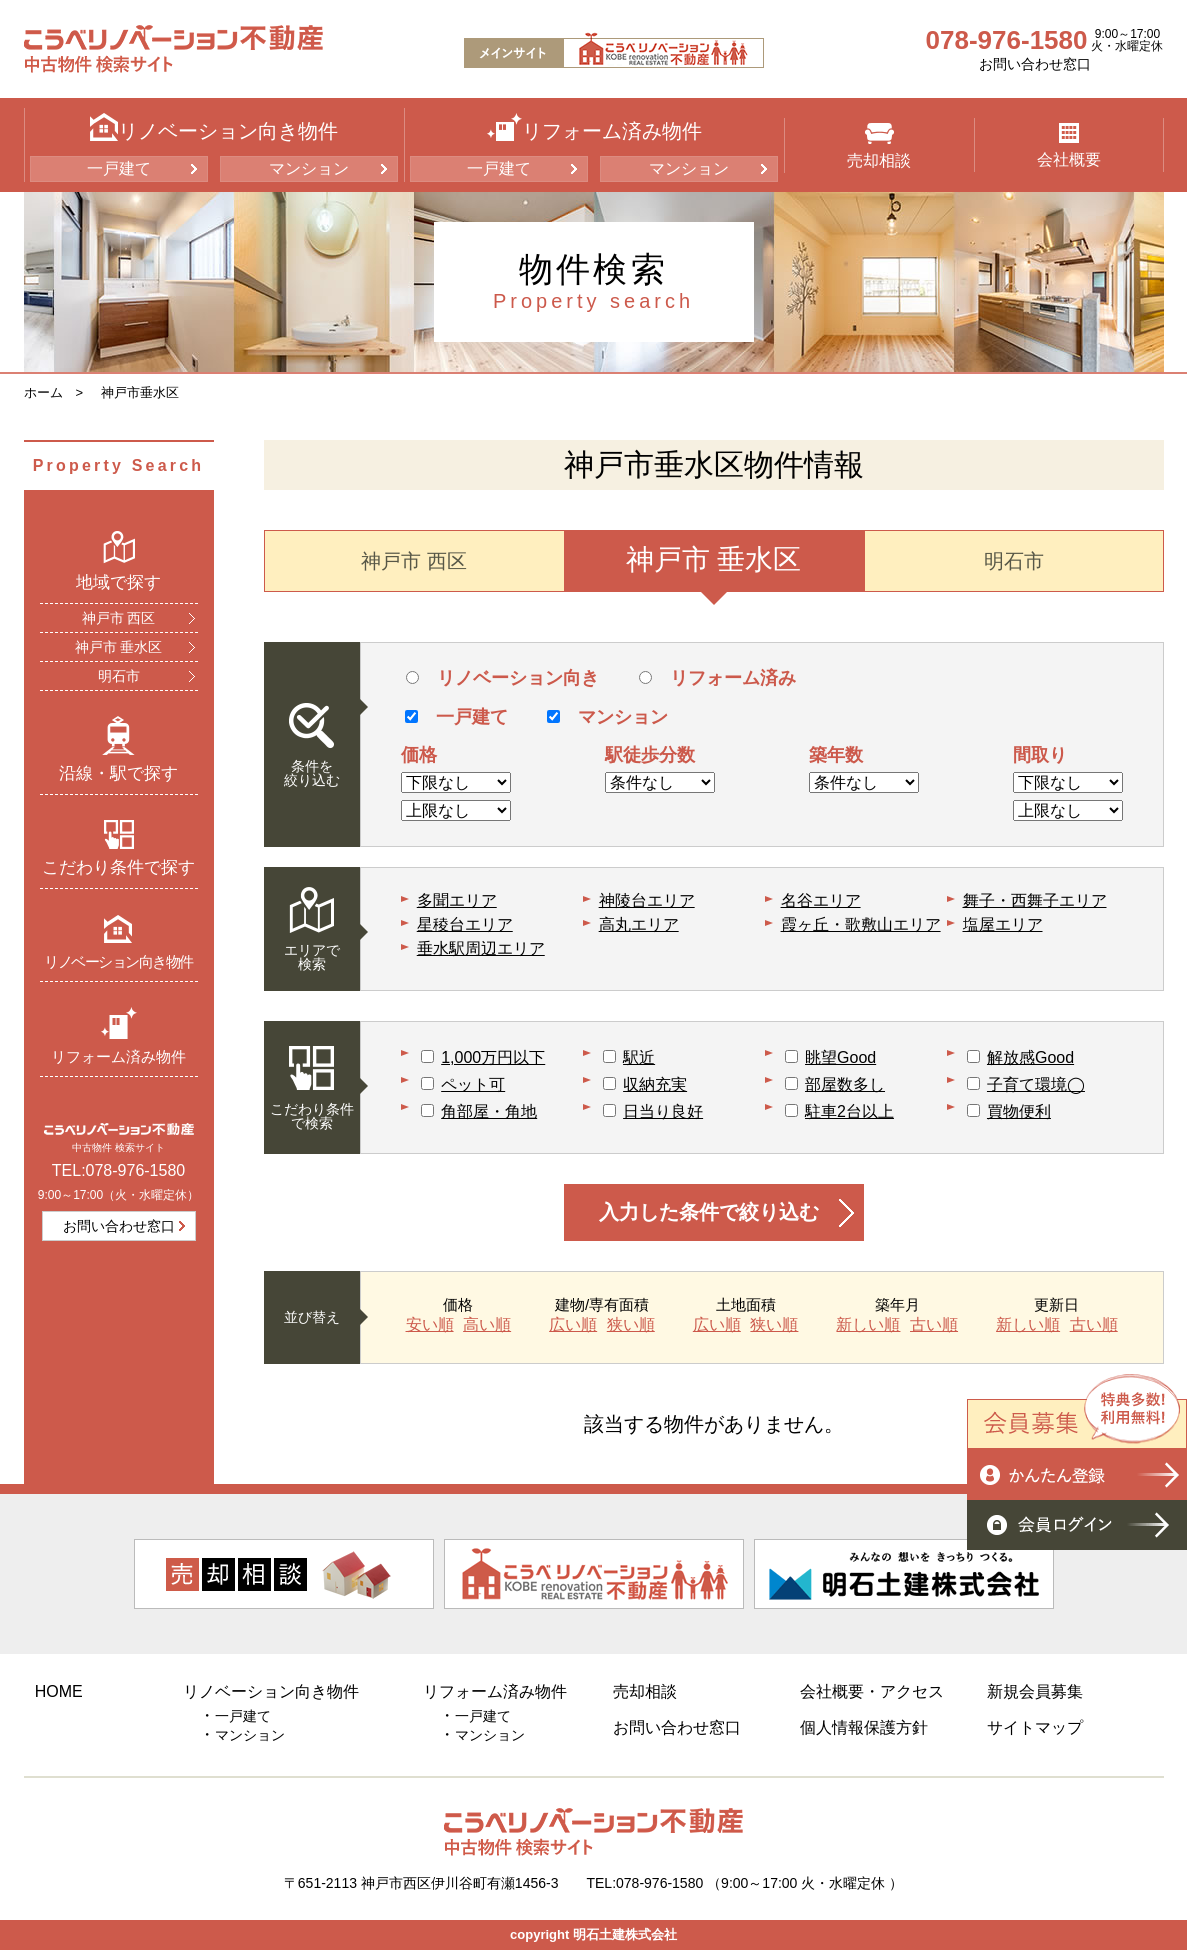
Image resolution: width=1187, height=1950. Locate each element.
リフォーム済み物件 (118, 1035)
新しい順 (868, 1325)
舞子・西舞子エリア (1035, 900)
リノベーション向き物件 (118, 941)
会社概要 (1069, 145)
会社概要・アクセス (872, 1691)
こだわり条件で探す (118, 848)
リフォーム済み (717, 678)
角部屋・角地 (489, 1111)
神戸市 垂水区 (119, 647)
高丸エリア (639, 924)
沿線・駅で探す (118, 749)
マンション (309, 168)
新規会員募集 (1035, 1691)
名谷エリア (821, 900)
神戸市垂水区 (140, 392)
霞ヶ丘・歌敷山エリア (861, 924)
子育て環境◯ (1036, 1084)
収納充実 (655, 1084)
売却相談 (879, 146)
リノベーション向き (502, 678)
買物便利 (1019, 1111)
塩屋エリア (1003, 924)
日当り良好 (663, 1111)
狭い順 (631, 1325)
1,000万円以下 (493, 1057)
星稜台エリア (465, 924)
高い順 (487, 1325)
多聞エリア (457, 900)
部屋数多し (845, 1084)
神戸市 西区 (119, 618)
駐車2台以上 (849, 1111)
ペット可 (473, 1084)
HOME (59, 1691)
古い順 (934, 1325)
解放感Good (1030, 1057)
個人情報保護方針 (864, 1727)
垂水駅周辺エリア (481, 948)
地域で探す (118, 561)
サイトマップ (1035, 1727)
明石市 (119, 676)
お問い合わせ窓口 (1035, 64)
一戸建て (119, 168)
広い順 (573, 1325)
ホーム (43, 392)
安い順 (430, 1325)
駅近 (639, 1057)
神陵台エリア (647, 900)
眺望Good (840, 1057)
